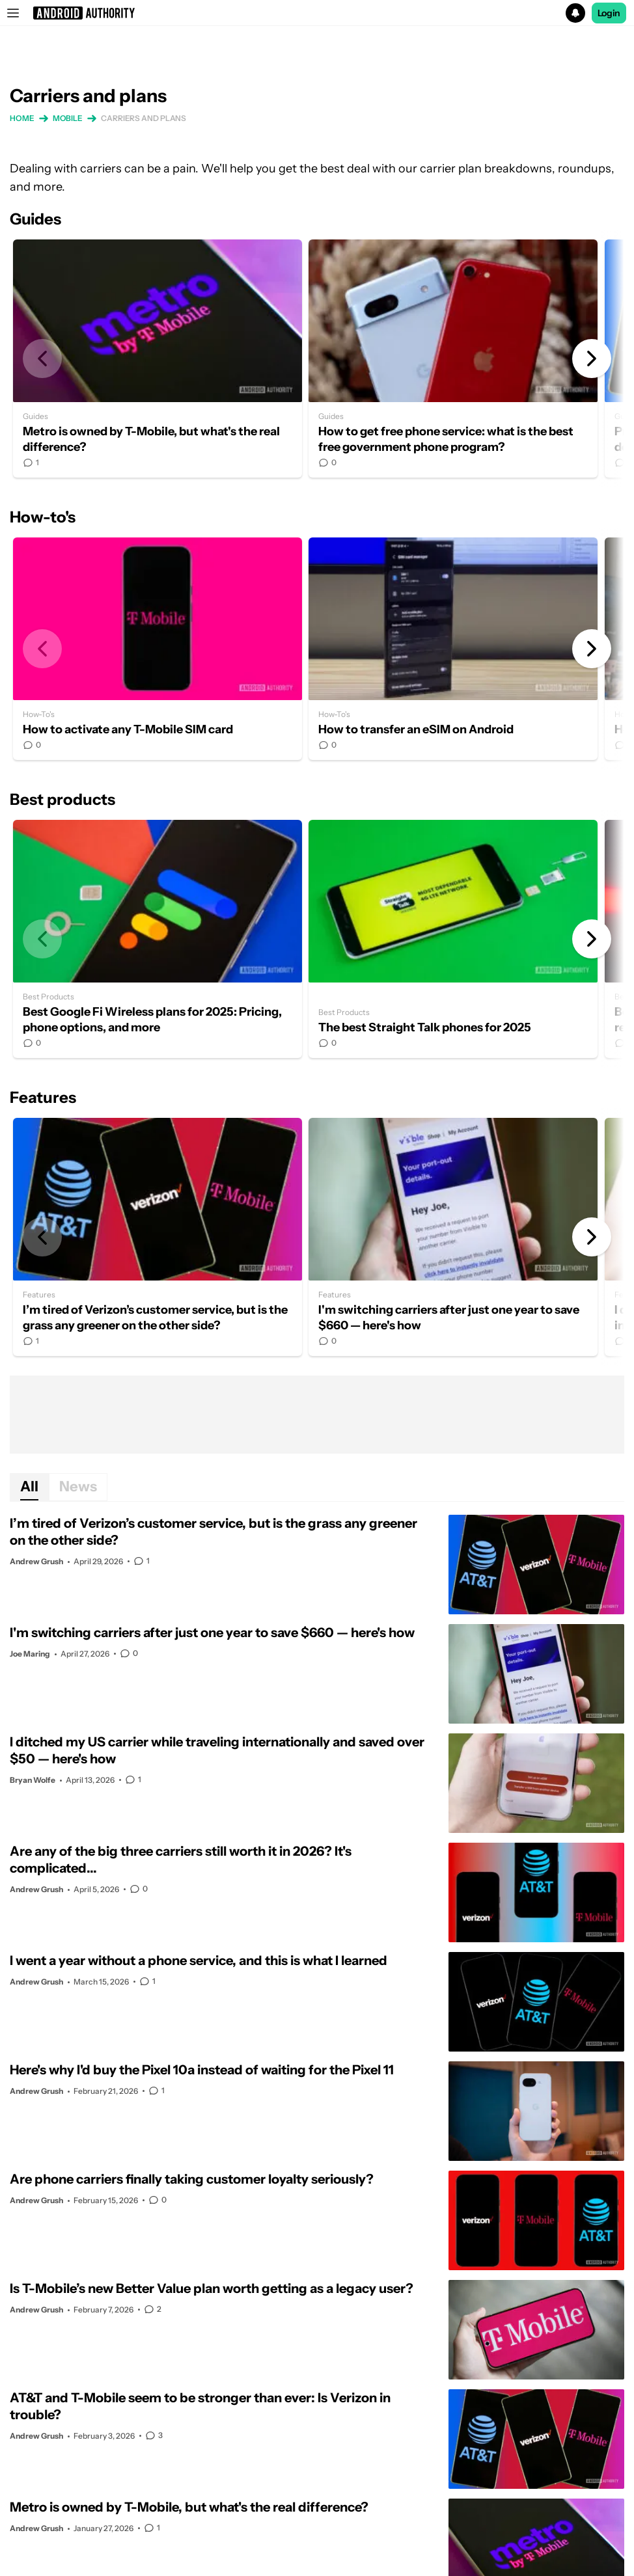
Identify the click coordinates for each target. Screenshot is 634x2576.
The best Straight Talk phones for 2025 (453, 939)
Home (22, 118)
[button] (317, 13)
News (78, 1486)
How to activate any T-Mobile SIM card (157, 648)
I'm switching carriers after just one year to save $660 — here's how (453, 1237)
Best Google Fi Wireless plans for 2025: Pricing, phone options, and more (157, 939)
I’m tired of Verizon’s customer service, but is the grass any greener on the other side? (157, 1237)
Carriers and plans (143, 118)
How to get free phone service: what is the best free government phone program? (453, 358)
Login (609, 13)
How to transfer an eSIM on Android (453, 648)
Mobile (68, 118)
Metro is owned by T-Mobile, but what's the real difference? (157, 358)
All (29, 1486)
